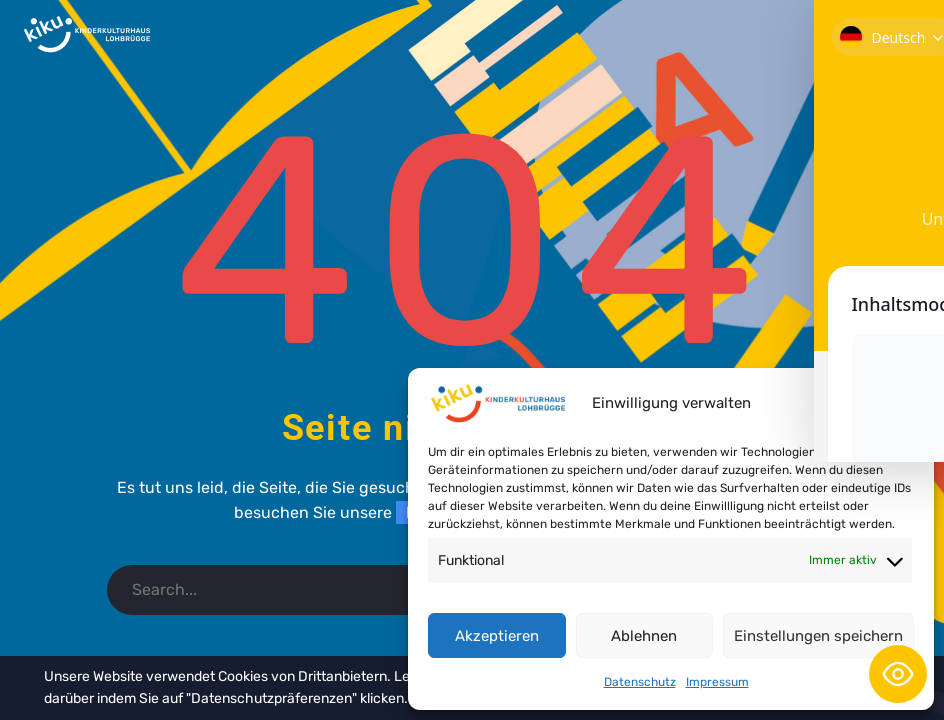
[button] (904, 403)
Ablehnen (644, 636)
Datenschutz (640, 682)
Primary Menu (905, 36)
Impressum (717, 682)
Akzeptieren (497, 636)
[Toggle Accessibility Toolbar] (898, 674)
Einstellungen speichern (818, 636)
